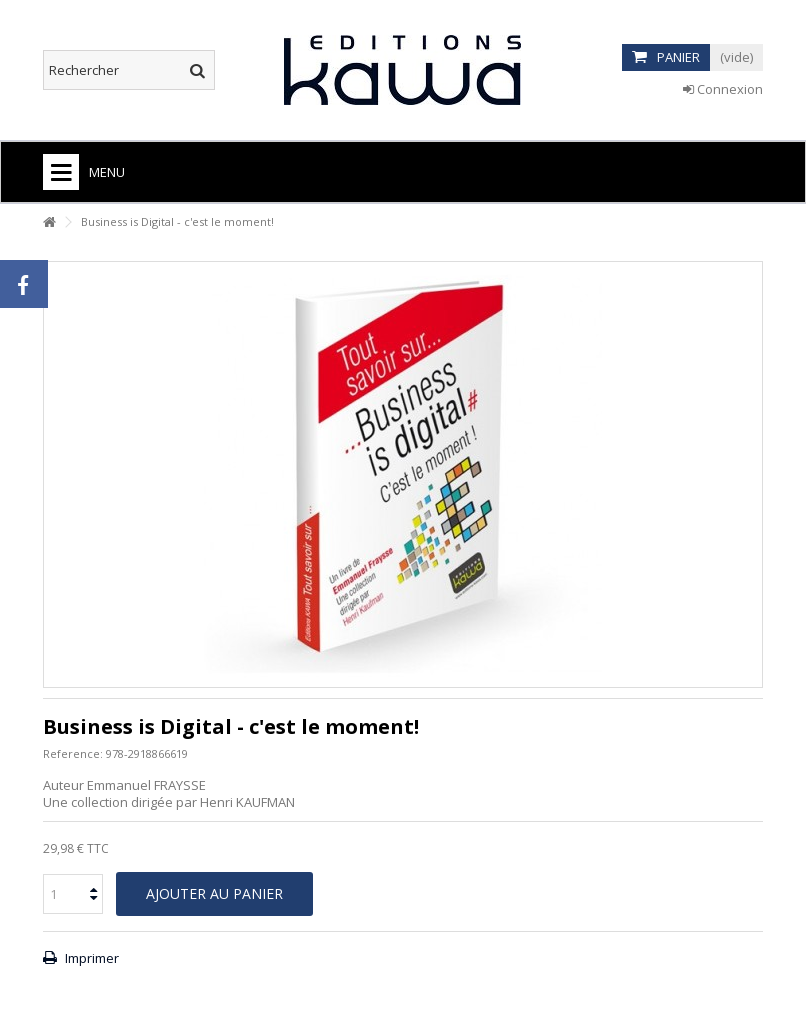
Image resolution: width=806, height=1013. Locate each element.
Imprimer (90, 958)
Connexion (723, 89)
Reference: (73, 753)
